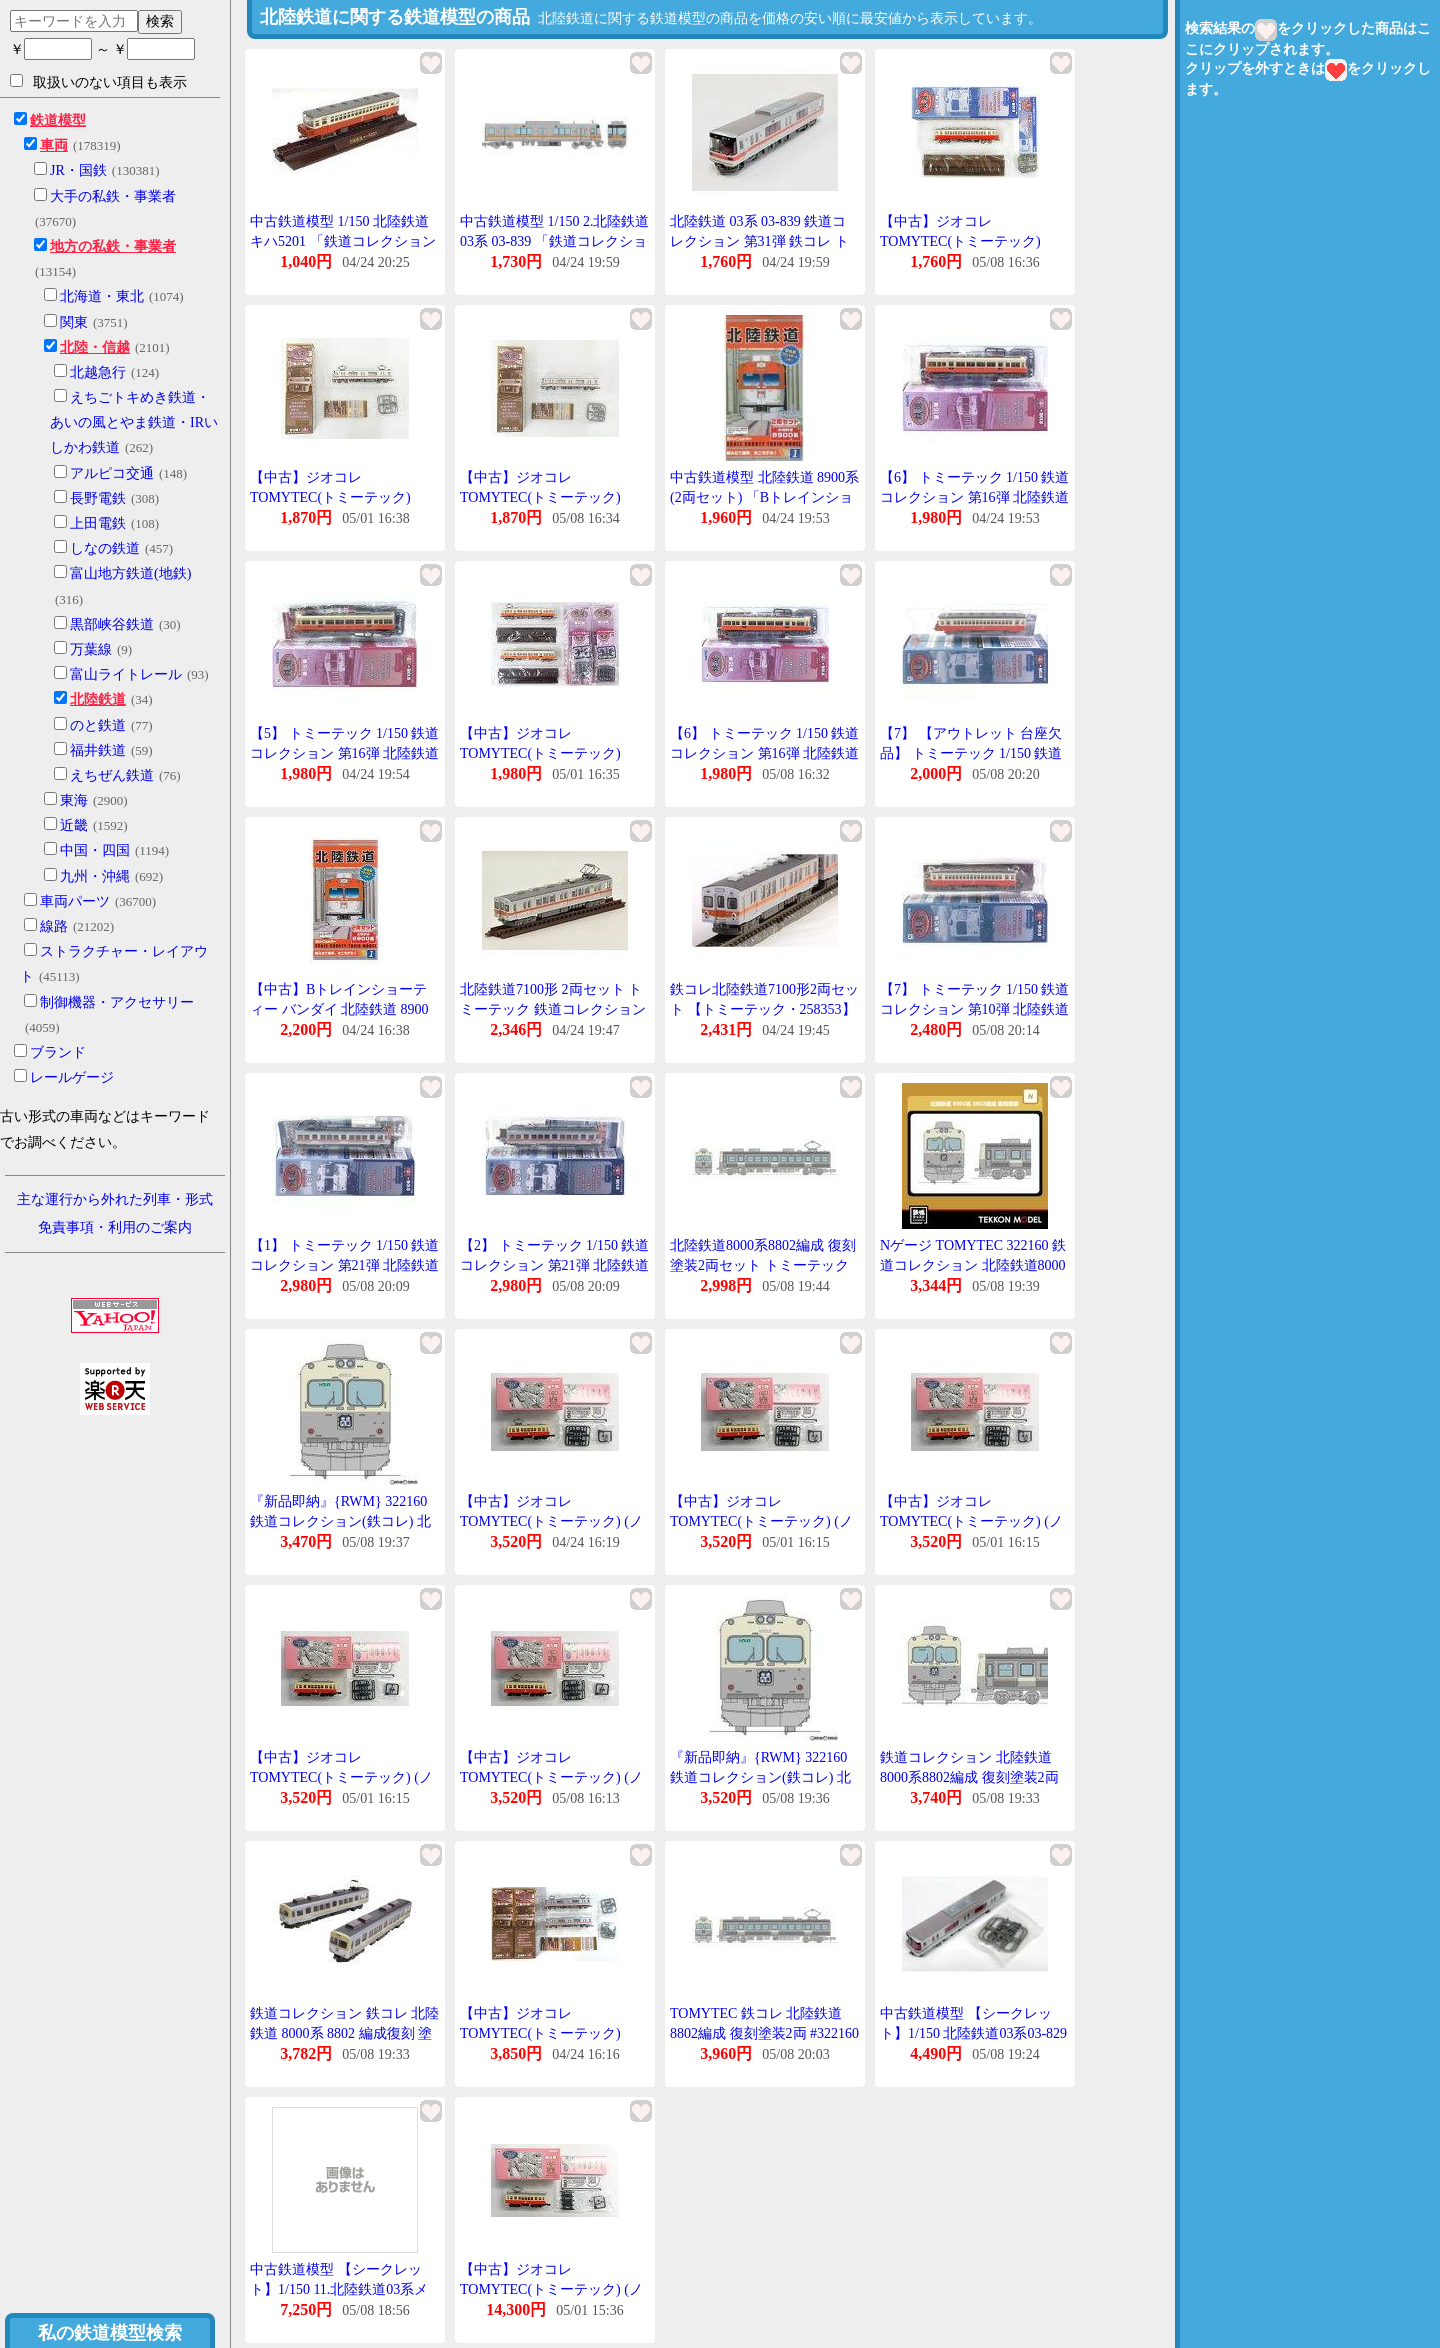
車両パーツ (75, 901)
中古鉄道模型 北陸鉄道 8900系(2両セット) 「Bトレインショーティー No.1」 (764, 497)
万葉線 (91, 649)
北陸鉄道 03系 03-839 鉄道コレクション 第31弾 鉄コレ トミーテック (759, 241)
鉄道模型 (58, 120)
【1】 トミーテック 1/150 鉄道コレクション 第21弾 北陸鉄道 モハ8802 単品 (344, 1265)
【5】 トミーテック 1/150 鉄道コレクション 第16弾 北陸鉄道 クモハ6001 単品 (344, 753)
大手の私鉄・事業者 (113, 196)
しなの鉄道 (105, 548)
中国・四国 (95, 850)
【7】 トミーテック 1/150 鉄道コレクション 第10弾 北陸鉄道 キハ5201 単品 (974, 1009)
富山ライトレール (126, 674)
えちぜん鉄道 (112, 775)
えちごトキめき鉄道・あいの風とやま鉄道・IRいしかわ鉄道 (134, 422)
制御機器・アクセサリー (117, 1002)
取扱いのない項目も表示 (98, 82)
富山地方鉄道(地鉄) (130, 573)
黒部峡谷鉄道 (112, 624)
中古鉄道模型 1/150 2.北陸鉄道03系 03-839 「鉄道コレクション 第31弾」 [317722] (554, 241)
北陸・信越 (95, 347)
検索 (160, 21)
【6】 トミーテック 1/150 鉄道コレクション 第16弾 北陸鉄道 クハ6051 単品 (974, 497)
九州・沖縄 (95, 876)
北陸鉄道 (98, 699)
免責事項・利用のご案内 (115, 1227)
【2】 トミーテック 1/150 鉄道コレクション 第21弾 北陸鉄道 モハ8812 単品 (554, 1265)
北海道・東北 (102, 296)
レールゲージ (72, 1077)
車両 (54, 145)
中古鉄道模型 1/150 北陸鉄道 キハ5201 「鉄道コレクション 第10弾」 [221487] (343, 241)
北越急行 (98, 372)
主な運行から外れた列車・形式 (115, 1199)
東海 (74, 800)
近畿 (74, 825)
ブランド (58, 1052)
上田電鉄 (98, 523)
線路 (54, 926)
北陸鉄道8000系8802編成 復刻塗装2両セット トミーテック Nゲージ (763, 1265)
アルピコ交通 (112, 473)
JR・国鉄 (78, 170)
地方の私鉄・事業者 (113, 246)
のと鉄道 (98, 725)
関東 (74, 322)
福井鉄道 (98, 750)
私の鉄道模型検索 (110, 2333)
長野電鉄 (98, 498)
